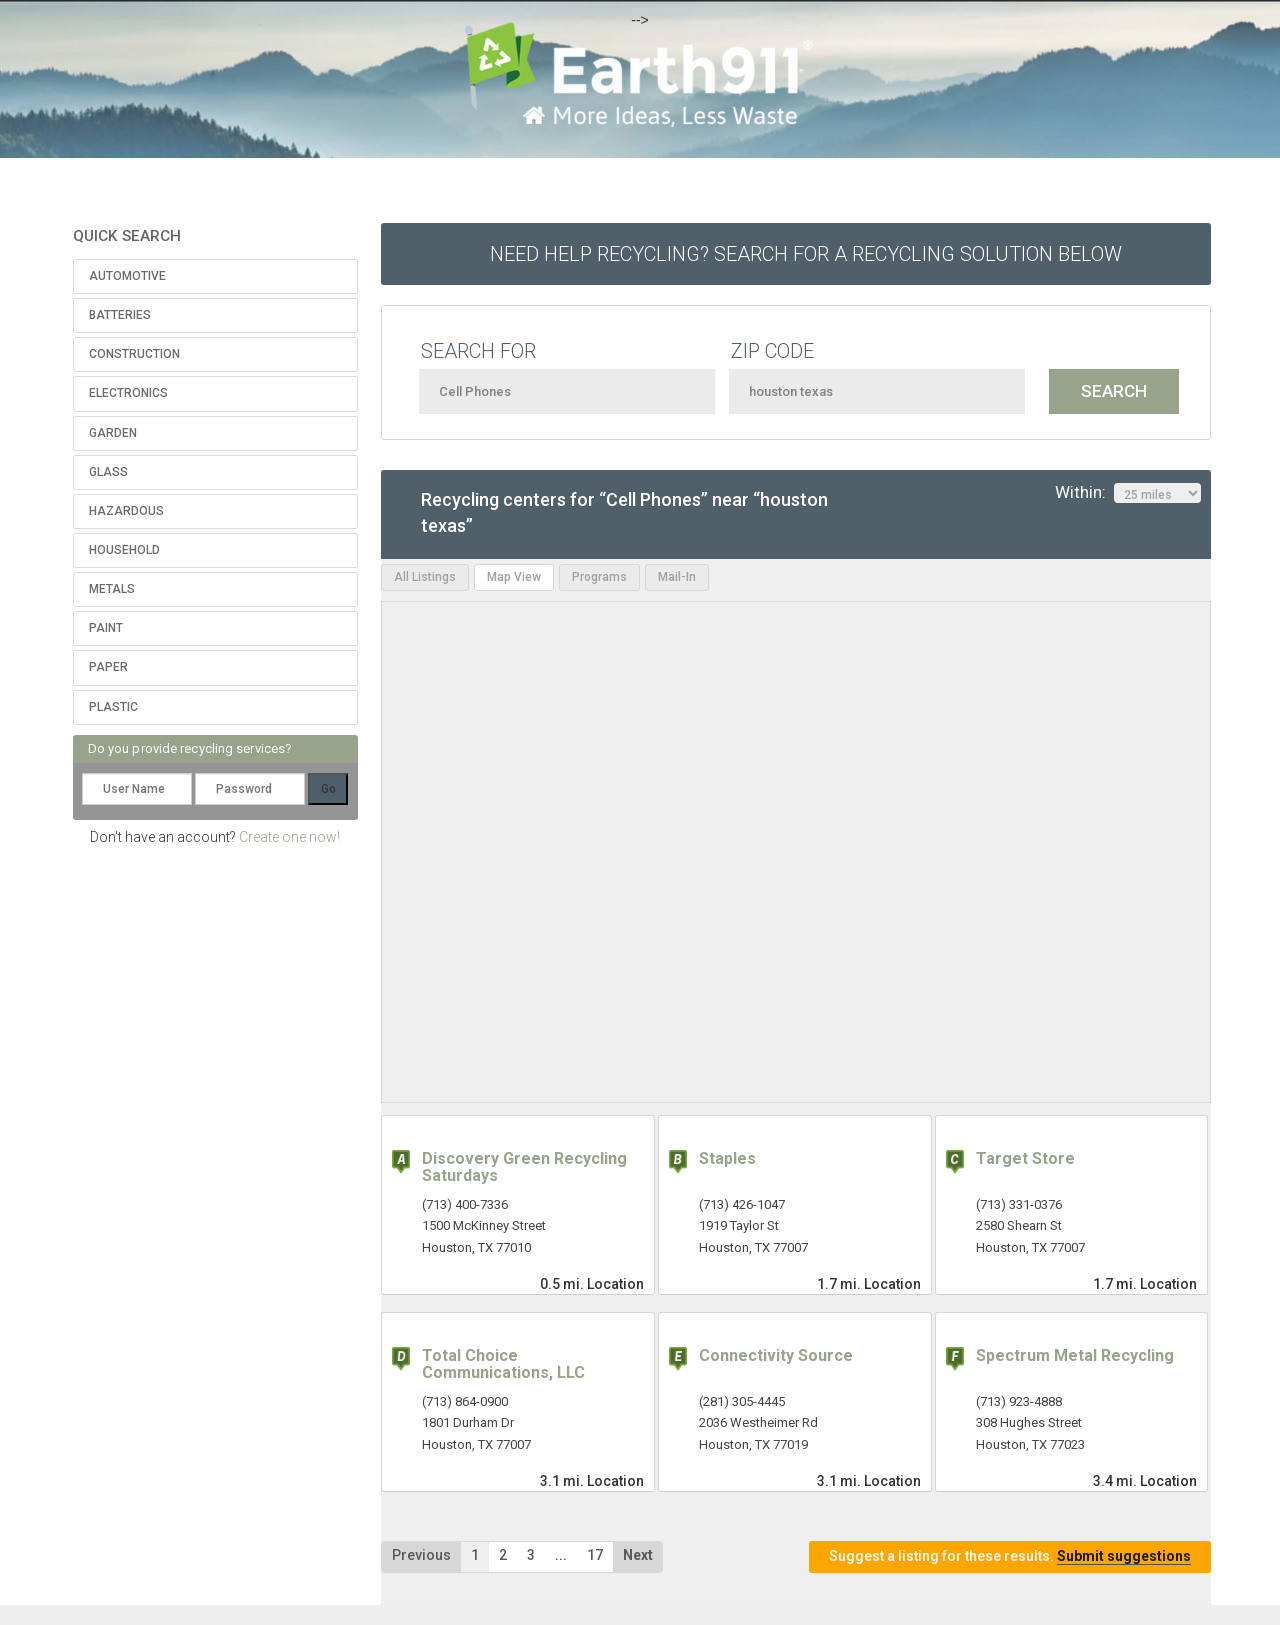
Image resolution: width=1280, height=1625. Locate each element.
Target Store (1025, 1158)
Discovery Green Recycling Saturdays (524, 1167)
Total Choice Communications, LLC (503, 1364)
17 (595, 1555)
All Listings (425, 577)
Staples (727, 1158)
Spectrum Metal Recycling (1075, 1355)
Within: (1128, 493)
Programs (599, 577)
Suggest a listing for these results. (1010, 1556)
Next (638, 1555)
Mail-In (677, 577)
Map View (514, 577)
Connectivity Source (776, 1355)
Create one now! (289, 837)
